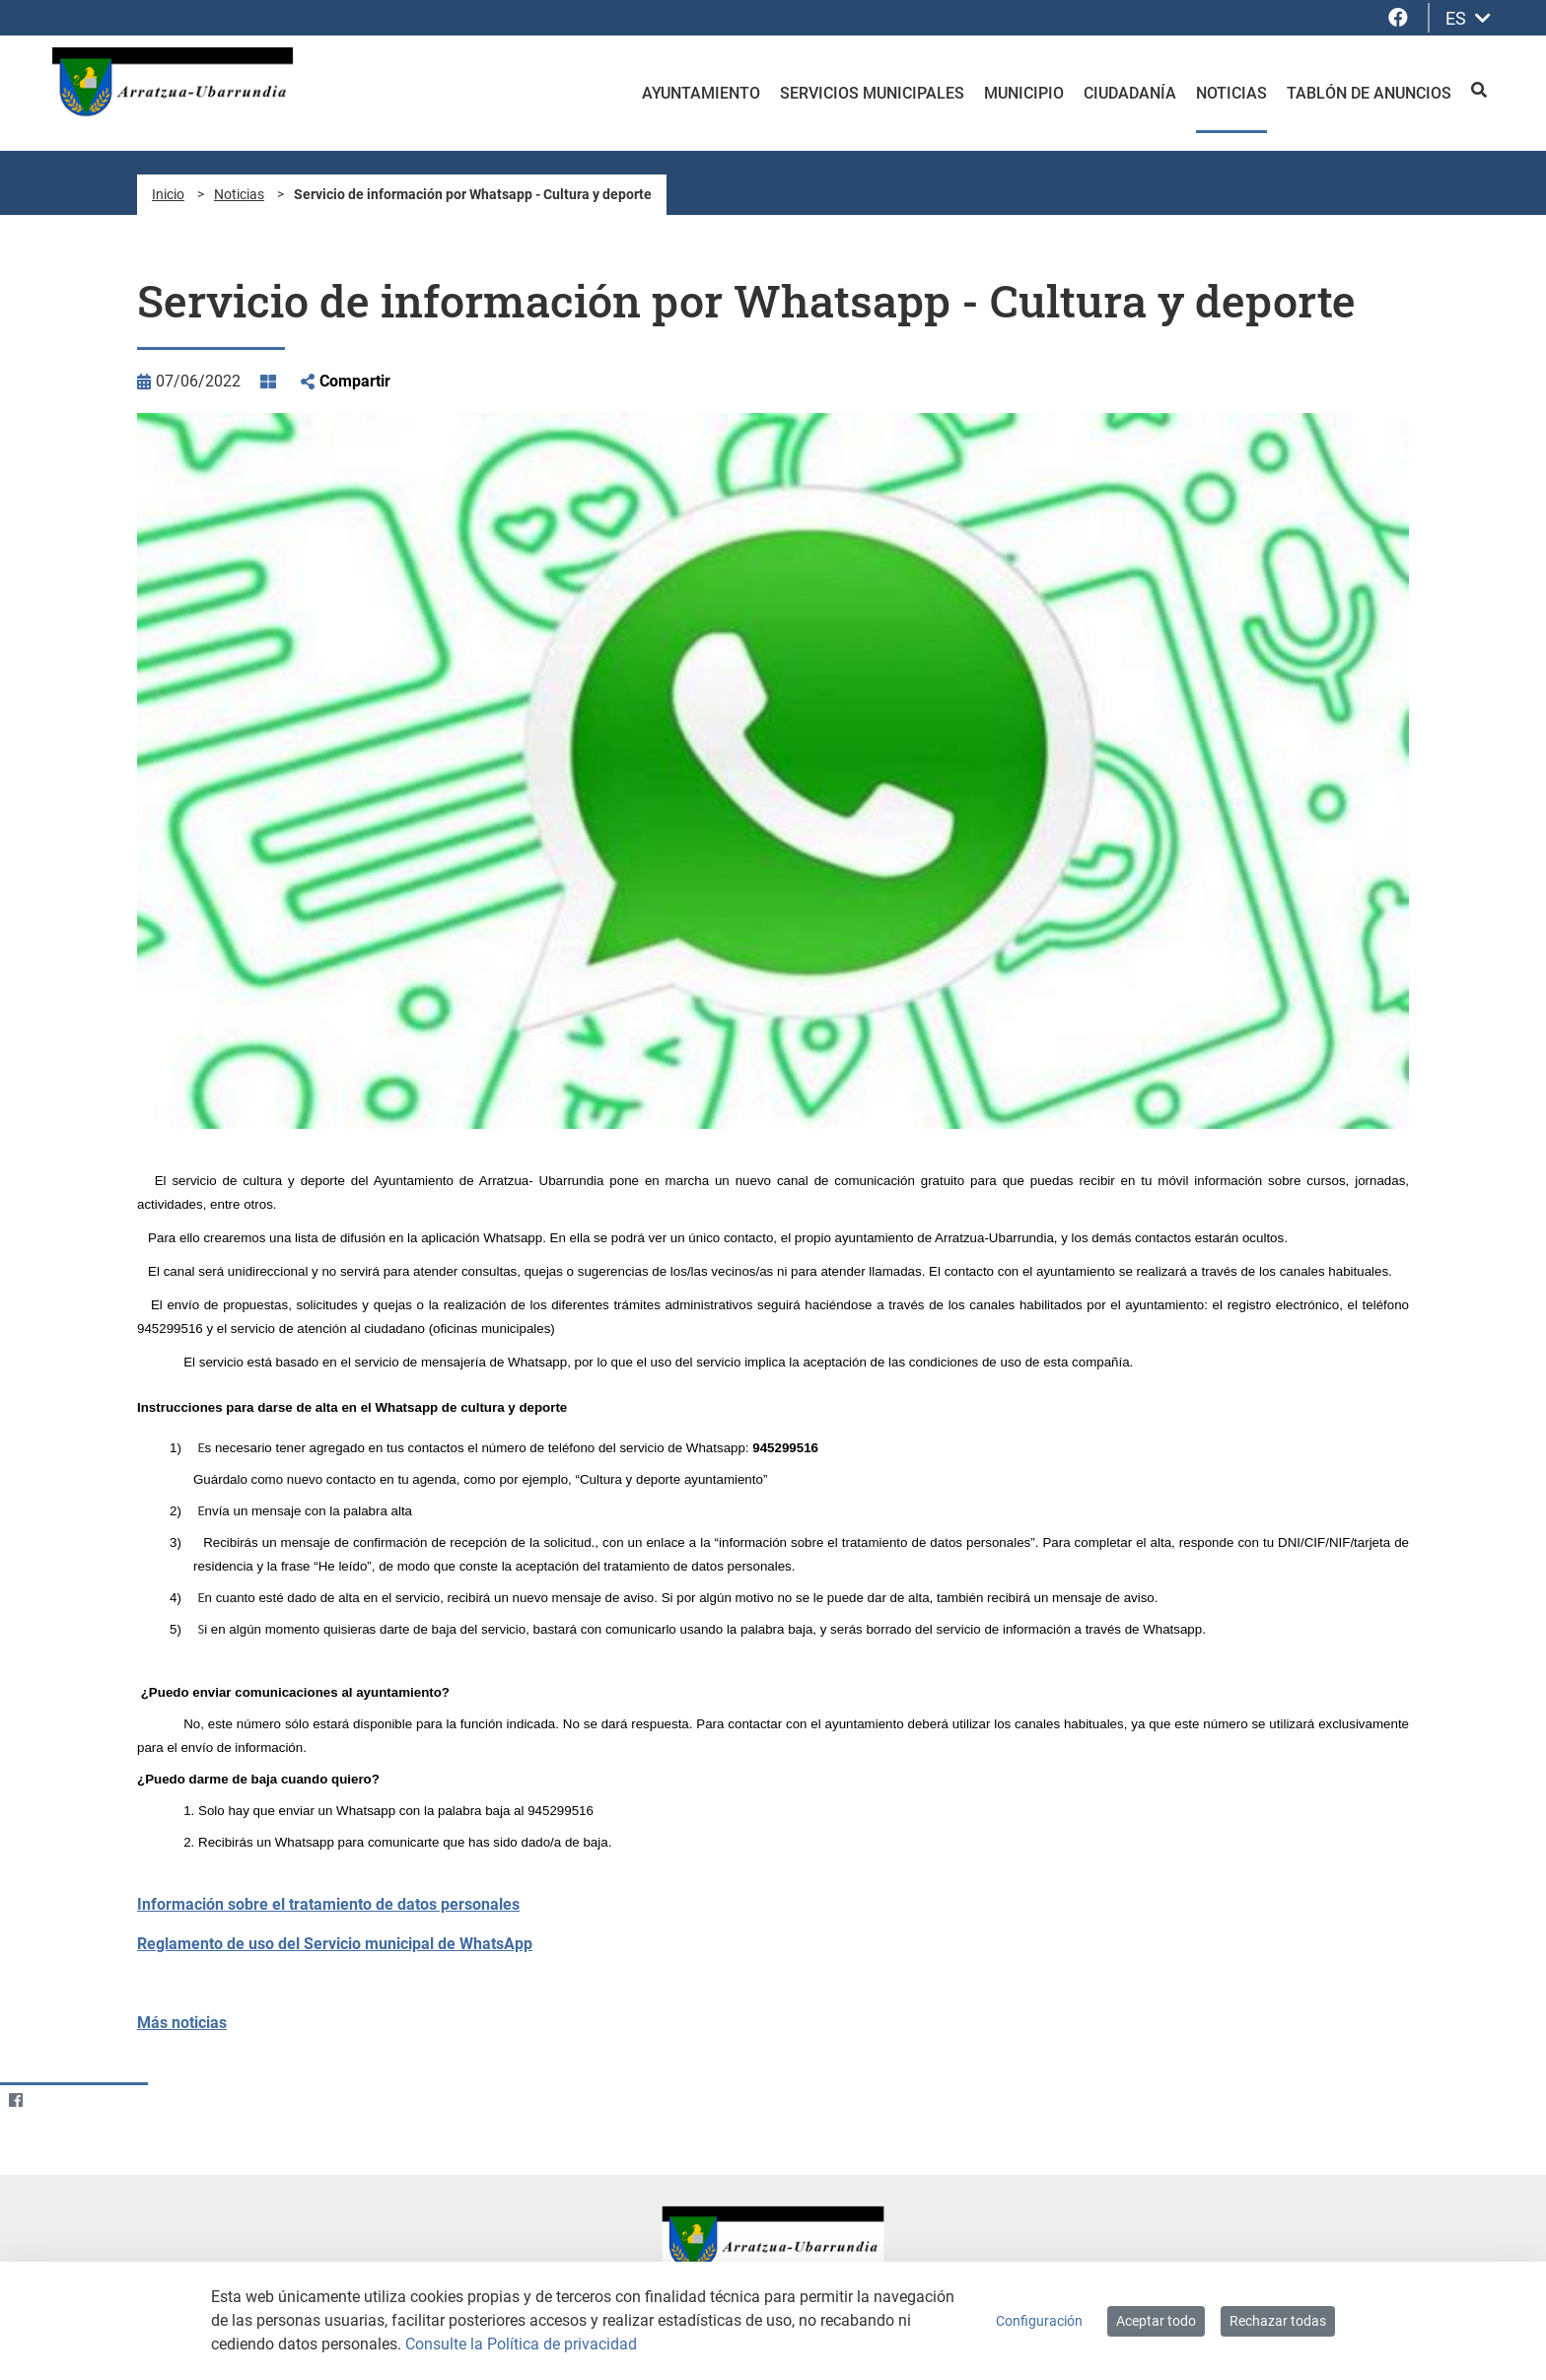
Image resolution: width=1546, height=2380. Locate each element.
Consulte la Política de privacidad (521, 2344)
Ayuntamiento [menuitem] (701, 93)
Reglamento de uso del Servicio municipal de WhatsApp (334, 1943)
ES (1468, 18)
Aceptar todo (1156, 2321)
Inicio (168, 194)
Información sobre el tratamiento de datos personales (328, 1904)
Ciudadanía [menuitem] (1130, 93)
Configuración (1039, 2321)
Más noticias (182, 2022)
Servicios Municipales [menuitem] (872, 93)
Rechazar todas (1278, 2321)
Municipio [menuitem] (1024, 93)
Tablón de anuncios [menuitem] (1369, 93)
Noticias (239, 194)
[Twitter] (53, 2100)
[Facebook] (15, 2100)
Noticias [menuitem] (1231, 93)
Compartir (354, 381)
